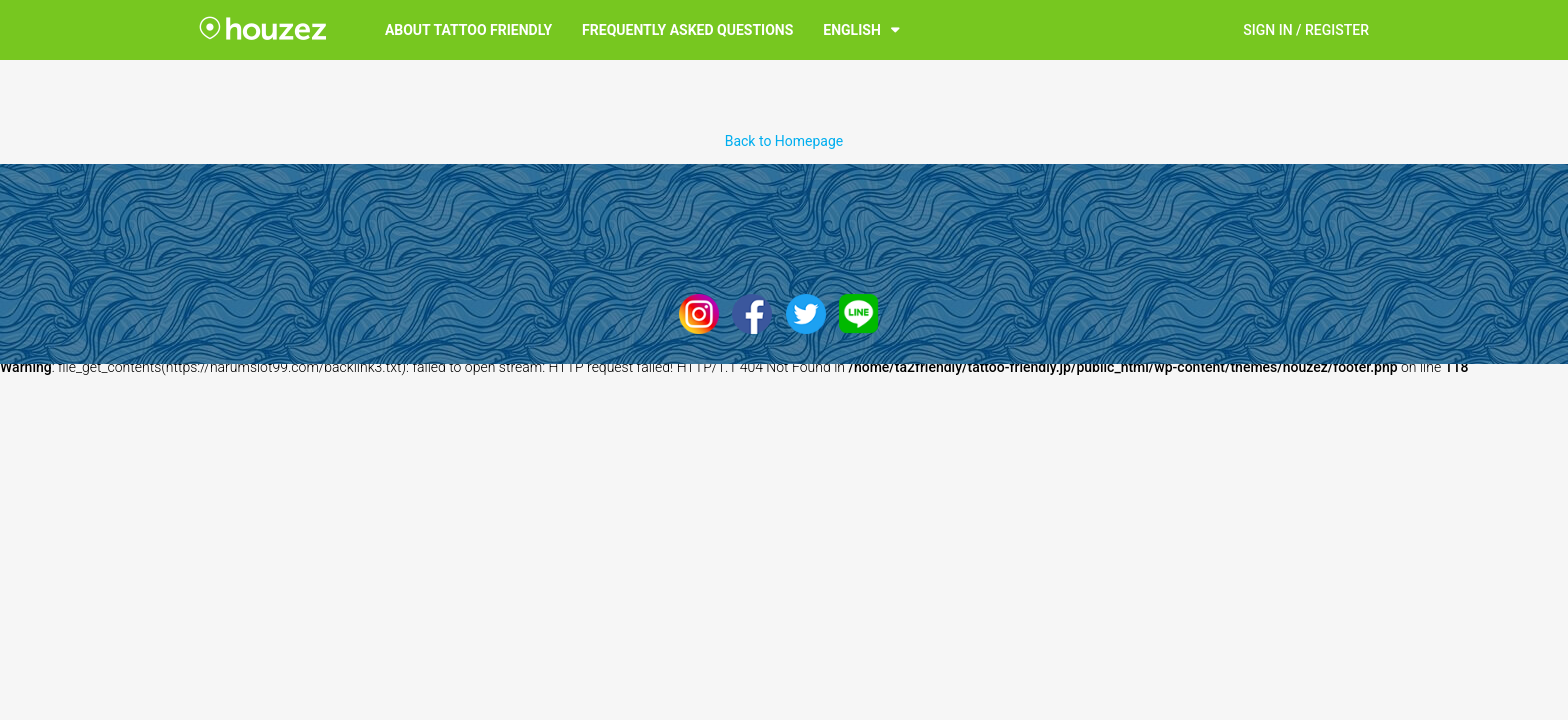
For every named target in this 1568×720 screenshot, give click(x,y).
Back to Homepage (784, 141)
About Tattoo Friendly (468, 30)
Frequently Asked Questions (687, 30)
